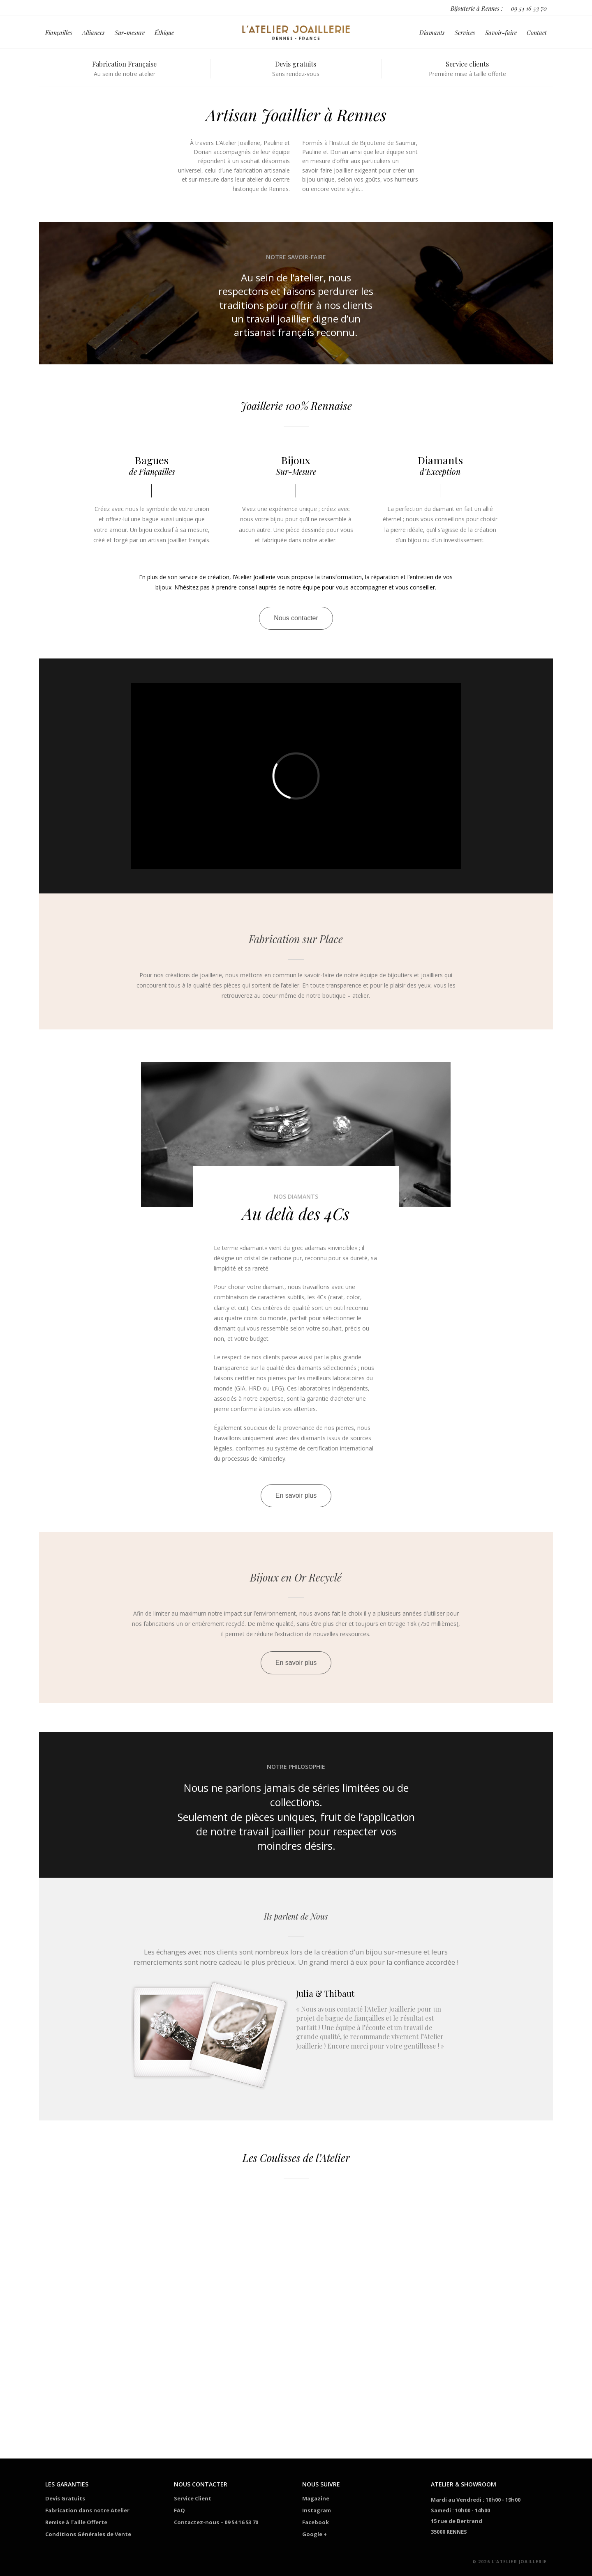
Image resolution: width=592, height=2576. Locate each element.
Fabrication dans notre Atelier (87, 2510)
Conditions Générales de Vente (88, 2534)
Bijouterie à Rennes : (477, 8)
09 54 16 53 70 (529, 8)
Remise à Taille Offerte (76, 2522)
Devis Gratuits (65, 2498)
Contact (537, 34)
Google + (314, 2534)
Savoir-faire (501, 34)
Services (465, 34)
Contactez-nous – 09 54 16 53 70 (216, 2522)
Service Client (192, 2498)
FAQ (179, 2510)
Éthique (164, 34)
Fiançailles (58, 34)
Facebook (315, 2522)
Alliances (93, 34)
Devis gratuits (295, 64)
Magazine (315, 2498)
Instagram (316, 2510)
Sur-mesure (130, 34)
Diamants (432, 34)
